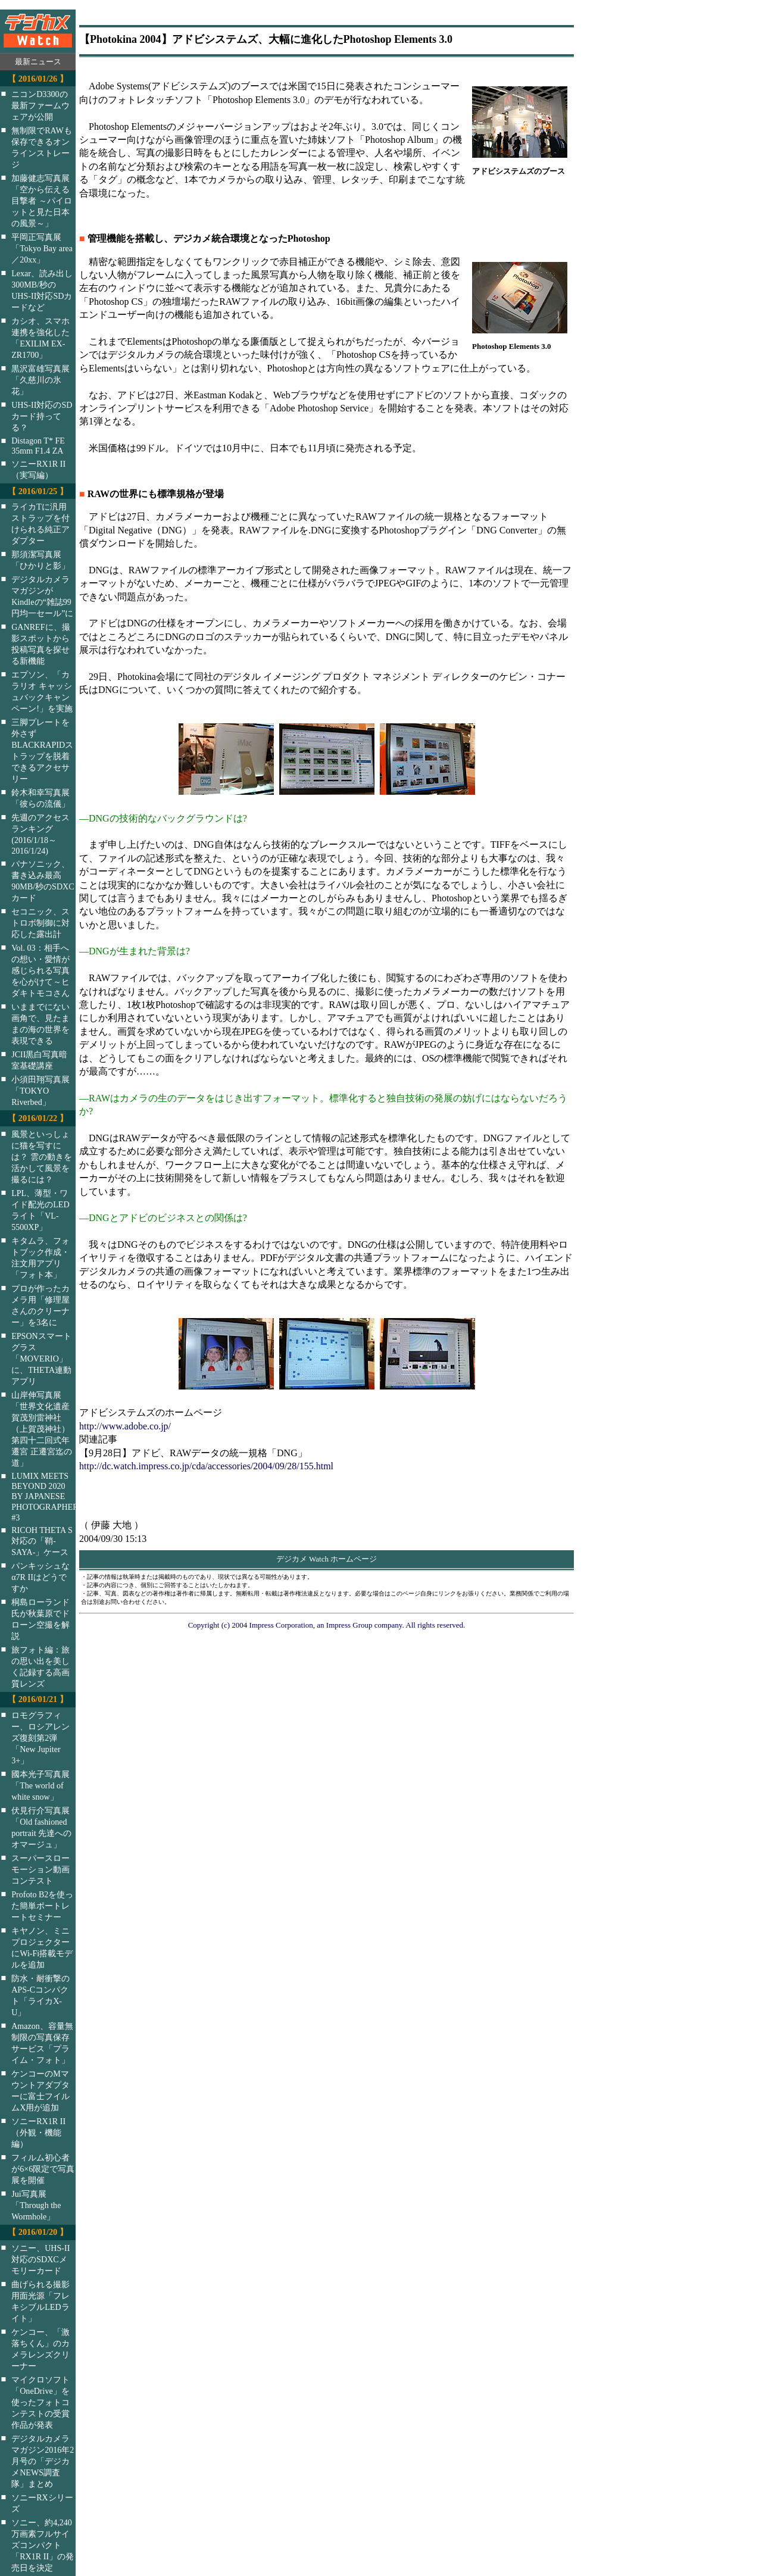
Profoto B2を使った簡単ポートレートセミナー (42, 1906)
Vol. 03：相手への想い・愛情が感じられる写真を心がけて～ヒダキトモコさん (40, 970)
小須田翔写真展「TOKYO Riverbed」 (40, 1091)
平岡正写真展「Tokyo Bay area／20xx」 (42, 248)
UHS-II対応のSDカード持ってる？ (41, 416)
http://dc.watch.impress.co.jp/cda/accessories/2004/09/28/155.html (206, 1466)
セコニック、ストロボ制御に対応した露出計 (40, 923)
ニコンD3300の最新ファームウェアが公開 (40, 105)
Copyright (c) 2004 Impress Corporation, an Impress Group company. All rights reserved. (327, 1624)
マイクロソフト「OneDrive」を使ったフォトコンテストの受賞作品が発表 (40, 2402)
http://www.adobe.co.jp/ (125, 1426)
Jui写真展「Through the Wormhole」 (36, 2205)
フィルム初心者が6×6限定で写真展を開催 (42, 2169)
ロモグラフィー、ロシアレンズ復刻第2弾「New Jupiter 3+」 (40, 1737)
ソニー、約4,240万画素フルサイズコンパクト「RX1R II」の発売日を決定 (42, 2545)
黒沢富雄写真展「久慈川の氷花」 (40, 380)
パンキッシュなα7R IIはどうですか (40, 1577)
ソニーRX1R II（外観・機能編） (38, 2132)
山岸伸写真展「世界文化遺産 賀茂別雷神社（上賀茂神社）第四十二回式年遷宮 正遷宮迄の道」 (41, 1428)
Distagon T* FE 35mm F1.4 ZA (38, 445)
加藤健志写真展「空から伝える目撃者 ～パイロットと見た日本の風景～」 (41, 200)
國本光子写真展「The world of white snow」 (40, 1785)
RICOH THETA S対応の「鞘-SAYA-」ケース (42, 1541)
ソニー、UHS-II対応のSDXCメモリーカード (40, 2259)
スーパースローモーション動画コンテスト (40, 1869)
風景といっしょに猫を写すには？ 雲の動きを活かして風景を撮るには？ (41, 1156)
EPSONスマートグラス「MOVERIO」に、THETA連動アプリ (41, 1358)
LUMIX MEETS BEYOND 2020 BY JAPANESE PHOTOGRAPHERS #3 (51, 1496)
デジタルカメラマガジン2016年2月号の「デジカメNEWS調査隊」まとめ (42, 2461)
